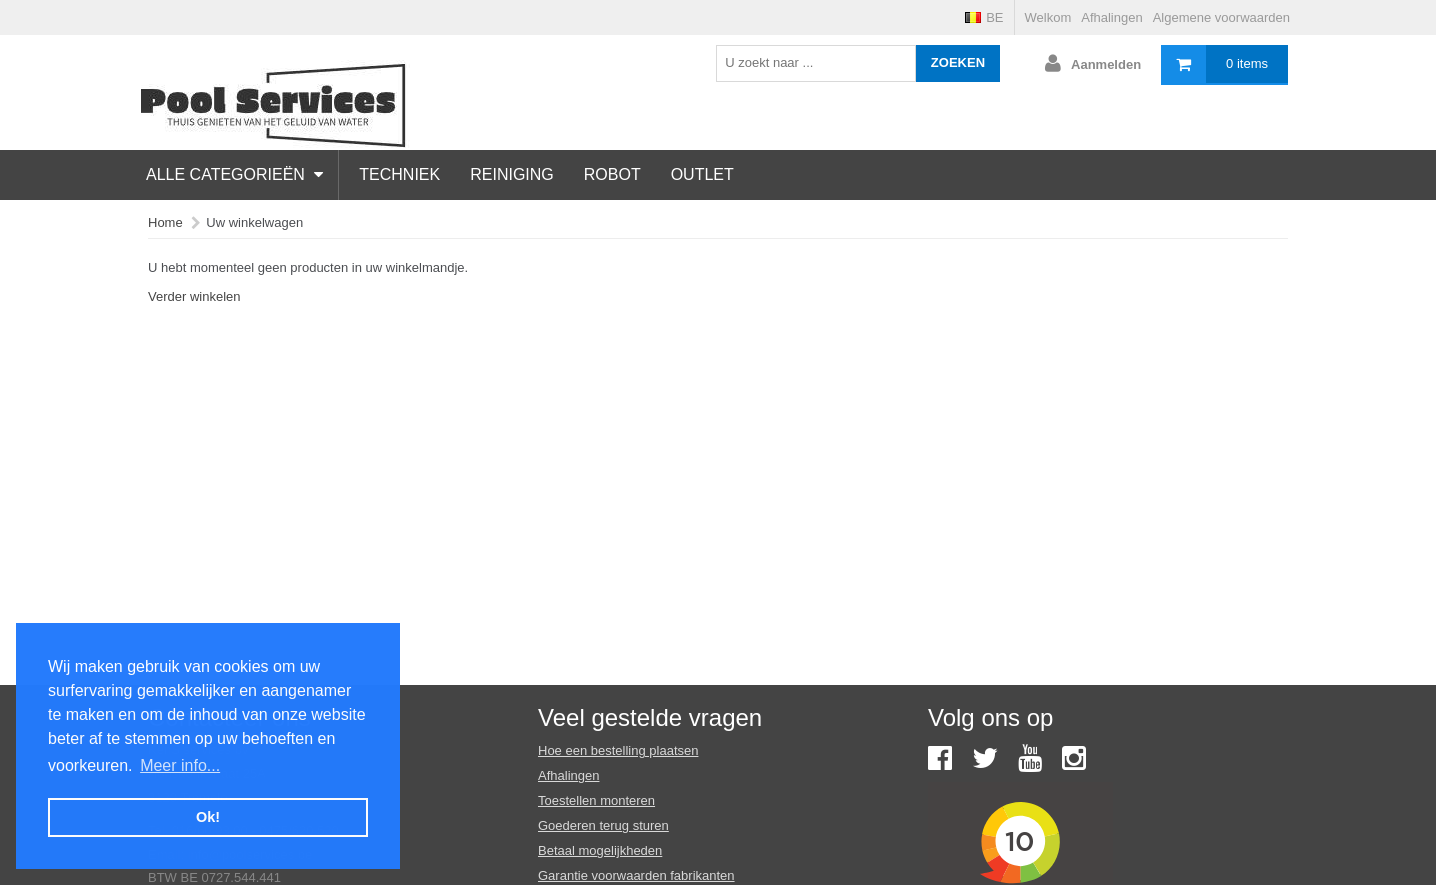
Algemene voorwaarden (1221, 17)
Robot (612, 174)
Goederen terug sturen (603, 825)
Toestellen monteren (596, 800)
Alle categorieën (234, 174)
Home (165, 222)
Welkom (1048, 17)
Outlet (702, 174)
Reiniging (512, 174)
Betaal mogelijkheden (600, 850)
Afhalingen (1111, 17)
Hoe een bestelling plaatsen (618, 750)
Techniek (399, 174)
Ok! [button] (208, 817)
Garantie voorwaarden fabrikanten (636, 875)
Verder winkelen (194, 296)
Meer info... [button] (180, 765)
